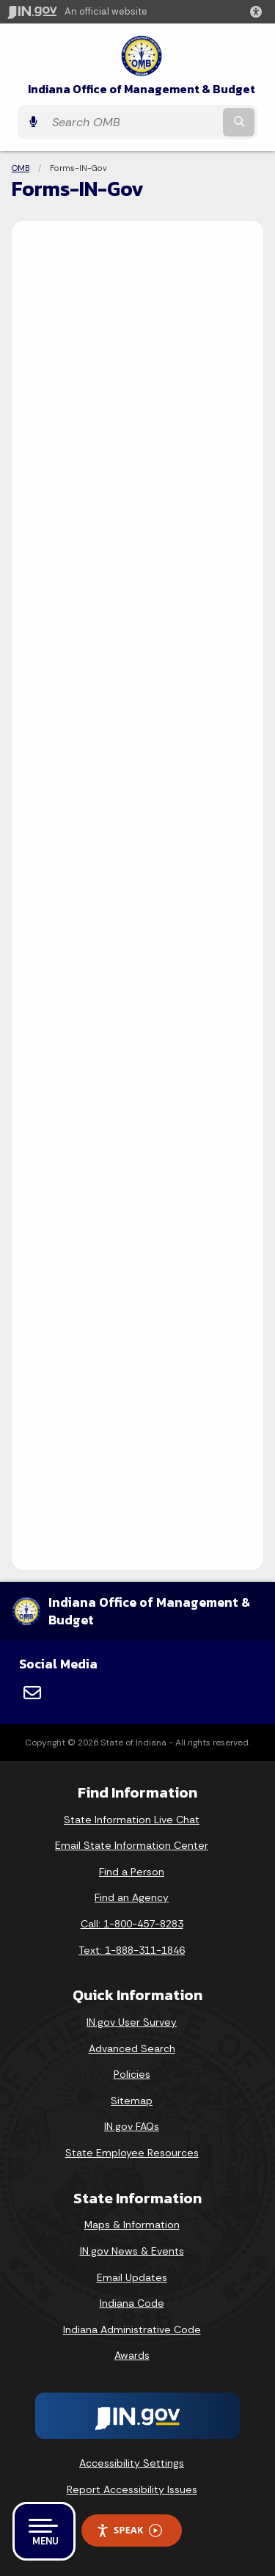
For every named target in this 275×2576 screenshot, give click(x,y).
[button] (259, 12)
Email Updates (132, 2277)
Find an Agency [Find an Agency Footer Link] (132, 1897)
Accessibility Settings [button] (131, 2463)
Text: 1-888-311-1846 (131, 1950)
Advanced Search (132, 2048)
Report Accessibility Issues (132, 2489)
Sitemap (132, 2100)
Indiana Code (132, 2303)
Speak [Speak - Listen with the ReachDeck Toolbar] (129, 2530)
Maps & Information (132, 2224)
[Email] (32, 1692)
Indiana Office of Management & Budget (141, 89)
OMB (20, 168)
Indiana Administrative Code (132, 2329)
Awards (132, 2355)
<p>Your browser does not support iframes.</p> (137, 893)
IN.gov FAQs (131, 2126)
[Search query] (132, 122)
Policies (132, 2074)
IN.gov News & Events (132, 2251)
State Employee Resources (132, 2152)
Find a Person (131, 1871)
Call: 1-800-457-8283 (132, 1923)
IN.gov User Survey (132, 2022)
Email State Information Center (131, 1845)
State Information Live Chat (131, 1819)
